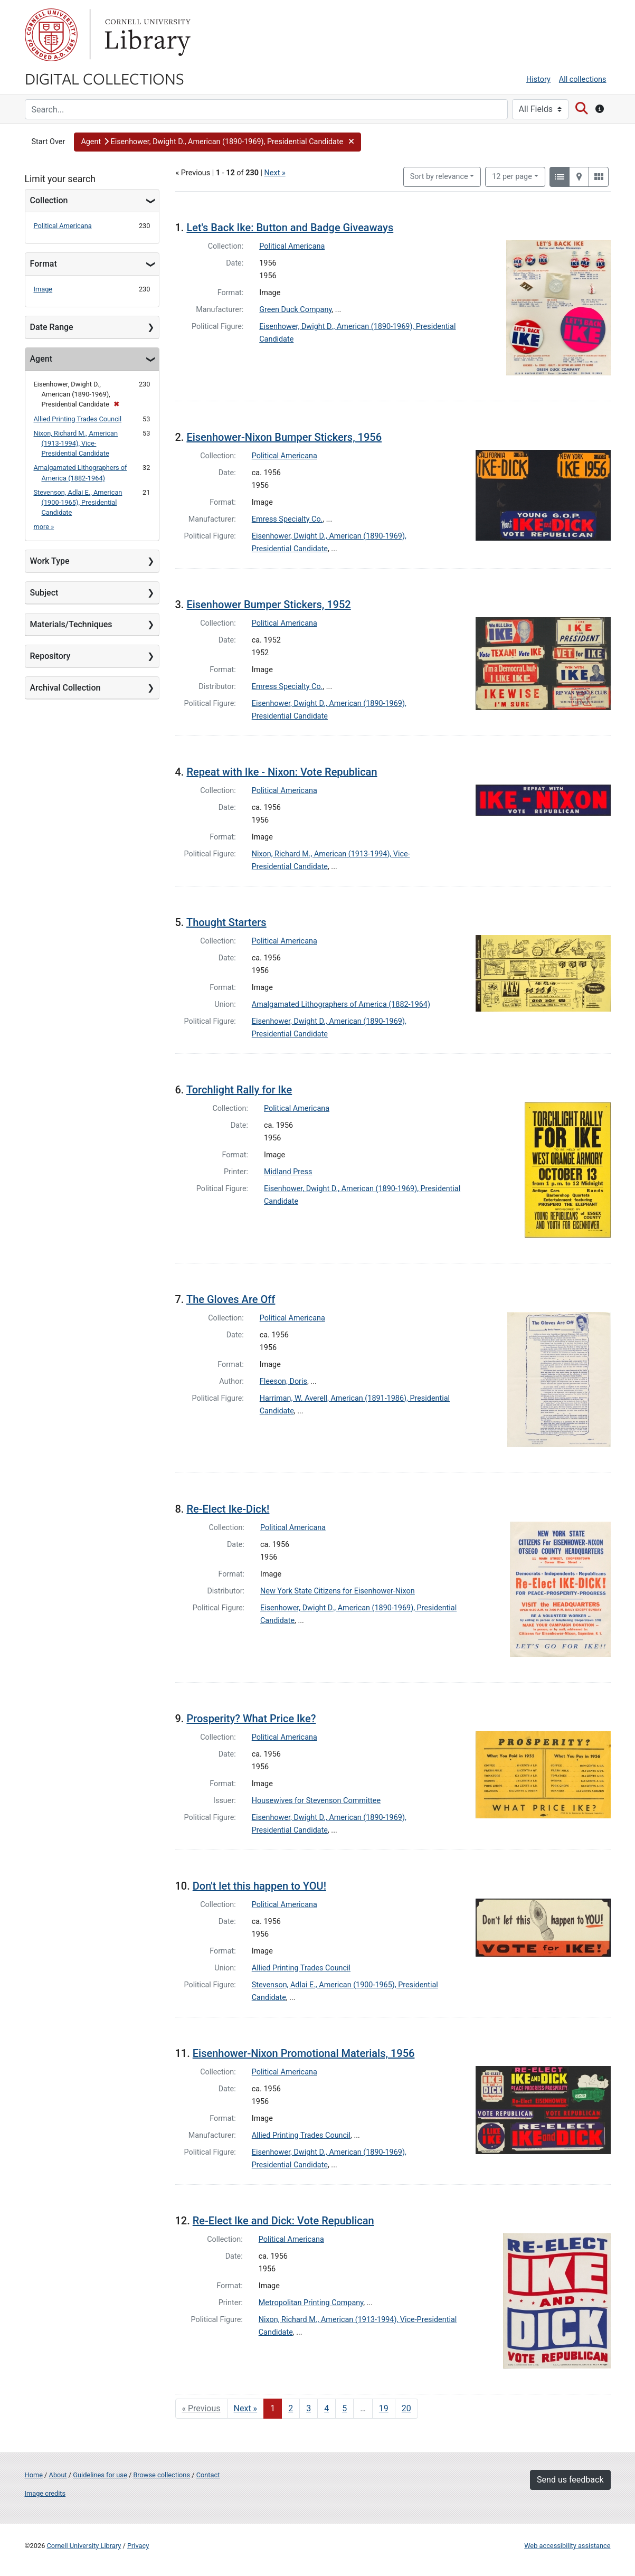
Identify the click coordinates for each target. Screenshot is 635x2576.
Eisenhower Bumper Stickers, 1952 (268, 604)
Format (43, 264)
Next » (275, 172)
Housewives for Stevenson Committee (316, 1800)
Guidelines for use (100, 2475)
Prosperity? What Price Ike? (251, 1718)
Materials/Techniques (71, 624)
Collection (49, 200)
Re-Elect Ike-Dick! (227, 1509)
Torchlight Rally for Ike (239, 1089)
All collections (582, 79)
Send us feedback (570, 2480)
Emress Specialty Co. (287, 519)
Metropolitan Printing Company (311, 2302)
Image (43, 289)
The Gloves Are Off (230, 1299)
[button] (217, 142)
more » (44, 527)
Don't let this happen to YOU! (259, 1886)
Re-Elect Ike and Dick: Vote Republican (283, 2220)
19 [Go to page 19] (383, 2408)
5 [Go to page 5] (344, 2408)
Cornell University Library (84, 2546)
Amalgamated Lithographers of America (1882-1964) (341, 1004)
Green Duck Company (295, 309)
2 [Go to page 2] (290, 2408)
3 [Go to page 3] (308, 2408)
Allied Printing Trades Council (78, 419)
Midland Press (288, 1171)
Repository (50, 656)
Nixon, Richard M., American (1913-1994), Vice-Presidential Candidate (76, 443)
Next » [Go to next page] (246, 2408)
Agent (41, 359)
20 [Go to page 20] (406, 2408)
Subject (44, 593)
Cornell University (51, 34)
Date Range (51, 327)
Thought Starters (226, 922)
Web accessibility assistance (567, 2546)
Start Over (48, 141)
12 (512, 176)
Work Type (50, 561)
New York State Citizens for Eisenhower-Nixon (337, 1591)
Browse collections (161, 2475)
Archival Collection (65, 688)
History (538, 79)
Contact (208, 2475)
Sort (439, 176)
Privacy (138, 2546)
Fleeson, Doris (283, 1381)
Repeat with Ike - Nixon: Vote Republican (281, 772)
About (58, 2475)
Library (146, 34)
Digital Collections (104, 78)
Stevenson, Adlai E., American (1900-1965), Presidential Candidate (78, 502)
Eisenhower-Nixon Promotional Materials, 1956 (304, 2053)
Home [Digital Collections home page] (34, 2475)
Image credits (45, 2493)
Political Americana (63, 226)
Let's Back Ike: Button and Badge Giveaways (289, 227)
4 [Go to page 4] (326, 2408)
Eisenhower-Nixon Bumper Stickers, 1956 (284, 437)
